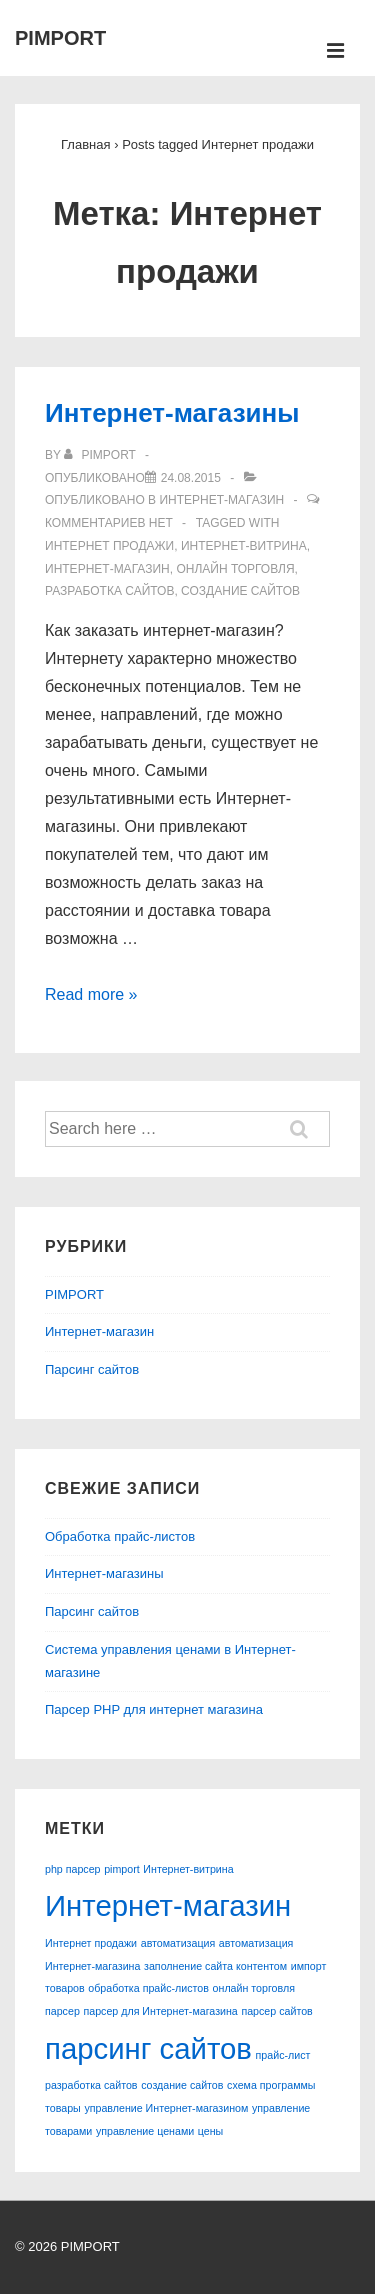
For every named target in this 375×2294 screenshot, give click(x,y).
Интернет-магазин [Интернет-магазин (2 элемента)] (168, 1905)
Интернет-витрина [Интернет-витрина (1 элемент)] (188, 1869)
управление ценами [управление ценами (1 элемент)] (145, 2131)
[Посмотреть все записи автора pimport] (101, 455)
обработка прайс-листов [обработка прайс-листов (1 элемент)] (148, 1988)
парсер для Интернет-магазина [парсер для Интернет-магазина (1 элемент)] (160, 2011)
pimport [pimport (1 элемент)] (122, 1869)
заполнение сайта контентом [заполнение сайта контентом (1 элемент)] (215, 1966)
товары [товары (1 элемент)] (63, 2108)
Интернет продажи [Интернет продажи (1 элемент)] (91, 1943)
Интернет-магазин (221, 500)
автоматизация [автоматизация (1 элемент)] (178, 1943)
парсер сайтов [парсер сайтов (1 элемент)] (276, 2011)
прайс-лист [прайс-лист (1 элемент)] (283, 2055)
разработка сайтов (109, 591)
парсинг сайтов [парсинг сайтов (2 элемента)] (148, 2048)
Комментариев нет (109, 523)
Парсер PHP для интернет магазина (154, 1709)
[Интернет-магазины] (191, 478)
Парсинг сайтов (92, 1369)
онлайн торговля (235, 569)
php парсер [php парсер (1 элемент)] (73, 1869)
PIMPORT (60, 38)
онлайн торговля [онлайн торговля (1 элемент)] (254, 1988)
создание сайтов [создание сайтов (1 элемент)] (182, 2085)
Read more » (91, 994)
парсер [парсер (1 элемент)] (62, 2011)
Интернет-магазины (172, 413)
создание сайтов (240, 591)
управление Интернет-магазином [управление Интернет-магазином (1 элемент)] (166, 2108)
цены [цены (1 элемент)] (210, 2131)
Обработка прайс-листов (120, 1536)
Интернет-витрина (244, 546)
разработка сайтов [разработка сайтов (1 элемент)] (91, 2085)
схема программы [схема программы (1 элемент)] (271, 2085)
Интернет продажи (109, 546)
